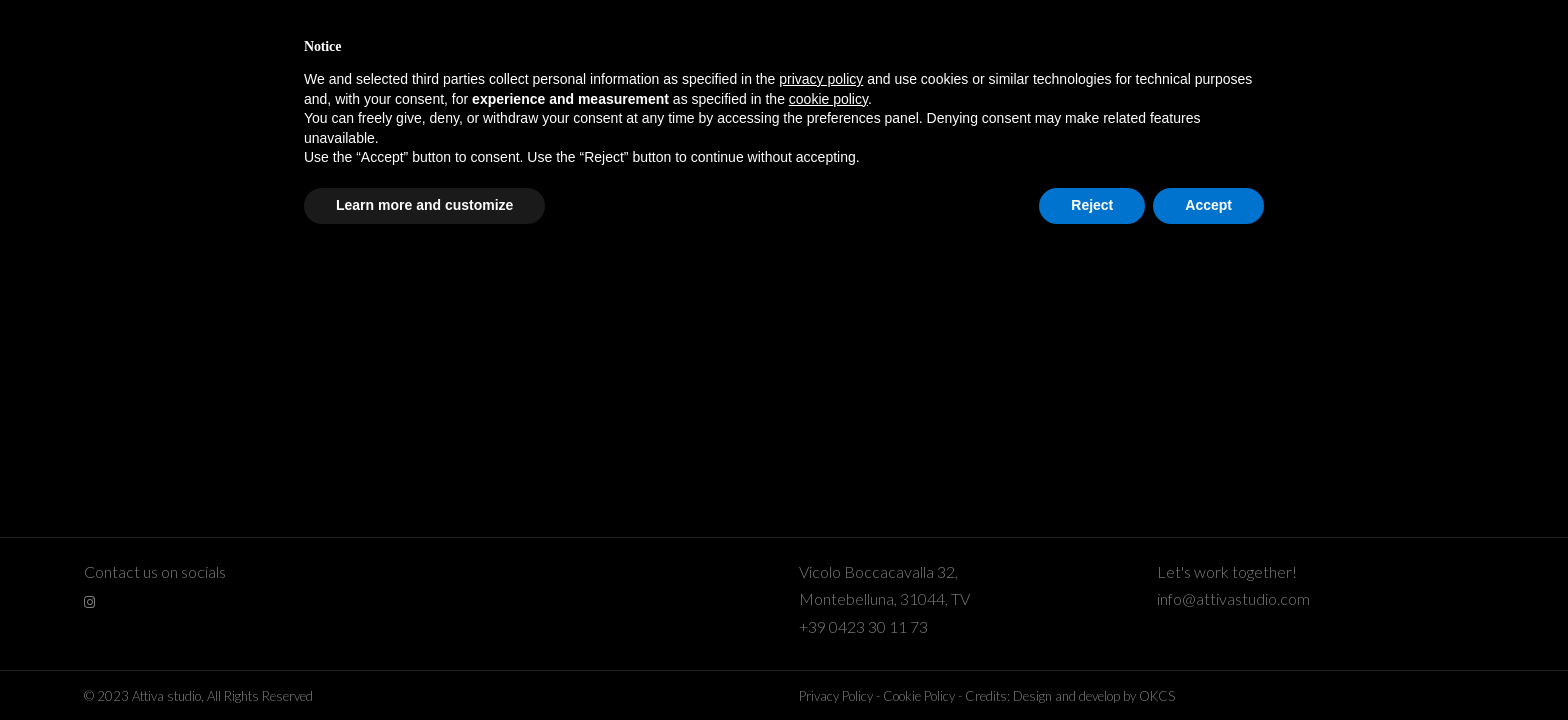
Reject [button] (1092, 205)
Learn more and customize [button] (424, 205)
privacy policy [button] (821, 79)
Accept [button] (1208, 205)
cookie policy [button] (828, 99)
